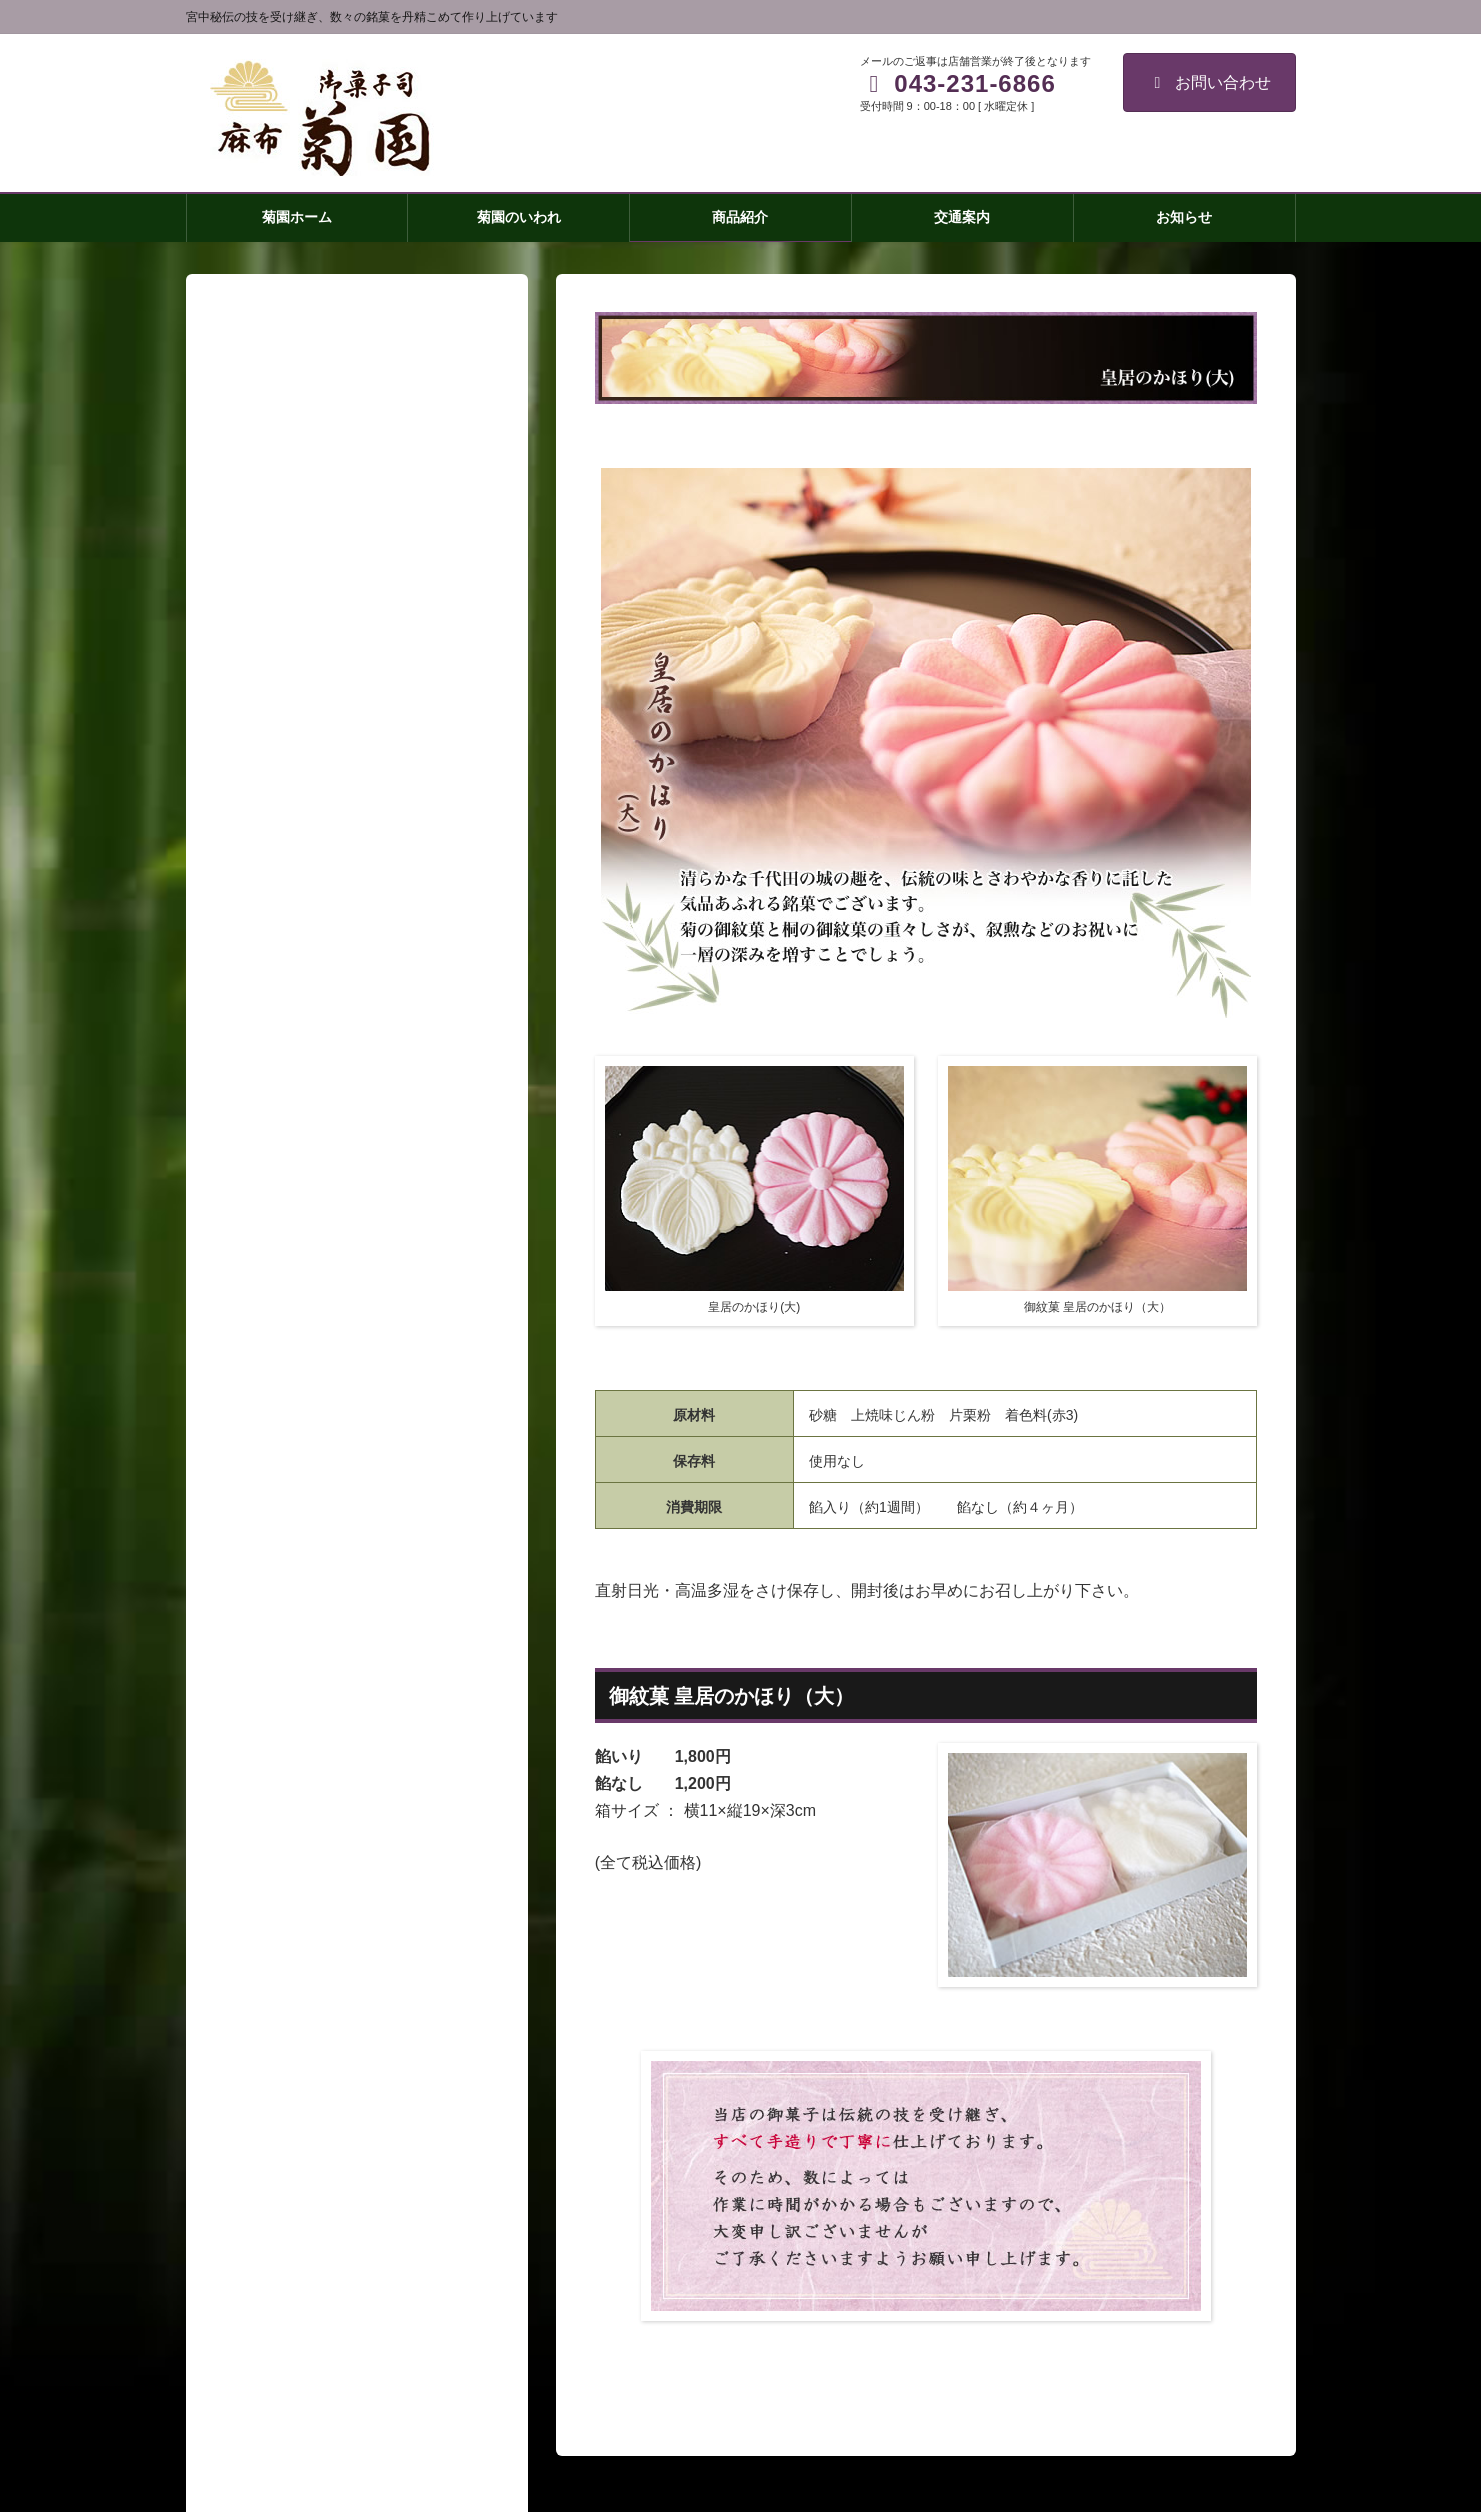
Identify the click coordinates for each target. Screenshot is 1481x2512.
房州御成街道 (288, 1845)
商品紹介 (260, 1614)
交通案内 (260, 1961)
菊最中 (267, 1691)
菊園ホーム (267, 1536)
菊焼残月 (274, 1652)
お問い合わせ (1209, 82)
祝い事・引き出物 (302, 1922)
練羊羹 (267, 1807)
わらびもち (281, 1884)
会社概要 (260, 1999)
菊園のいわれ (274, 1575)
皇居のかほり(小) (299, 1768)
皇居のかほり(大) (299, 1729)
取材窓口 (260, 2038)
